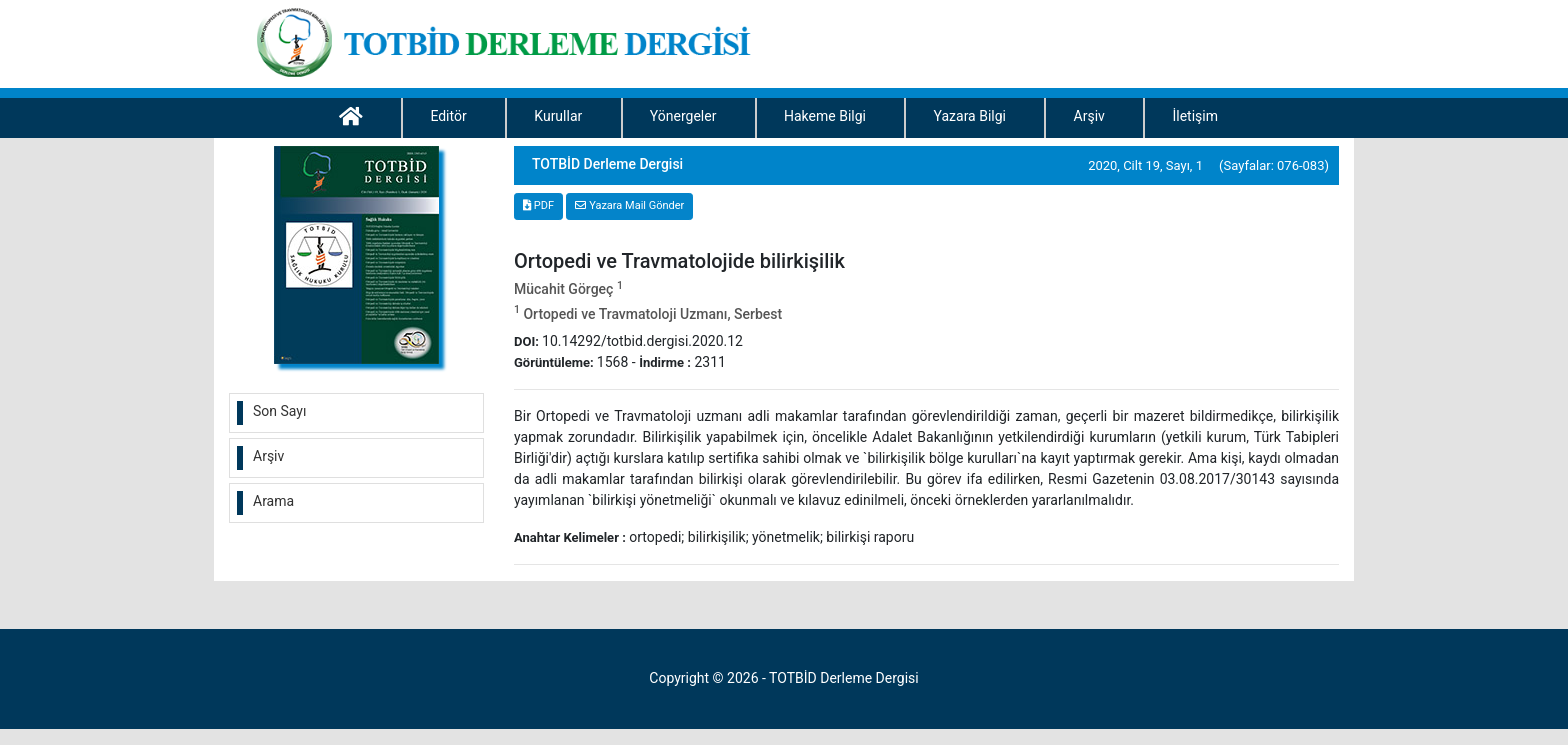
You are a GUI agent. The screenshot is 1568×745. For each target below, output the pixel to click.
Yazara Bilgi (970, 116)
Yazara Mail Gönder (629, 205)
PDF (538, 205)
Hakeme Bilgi (825, 116)
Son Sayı (279, 411)
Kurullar (558, 116)
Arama (273, 501)
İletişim (1195, 116)
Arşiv (1089, 116)
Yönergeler (683, 116)
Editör (448, 116)
